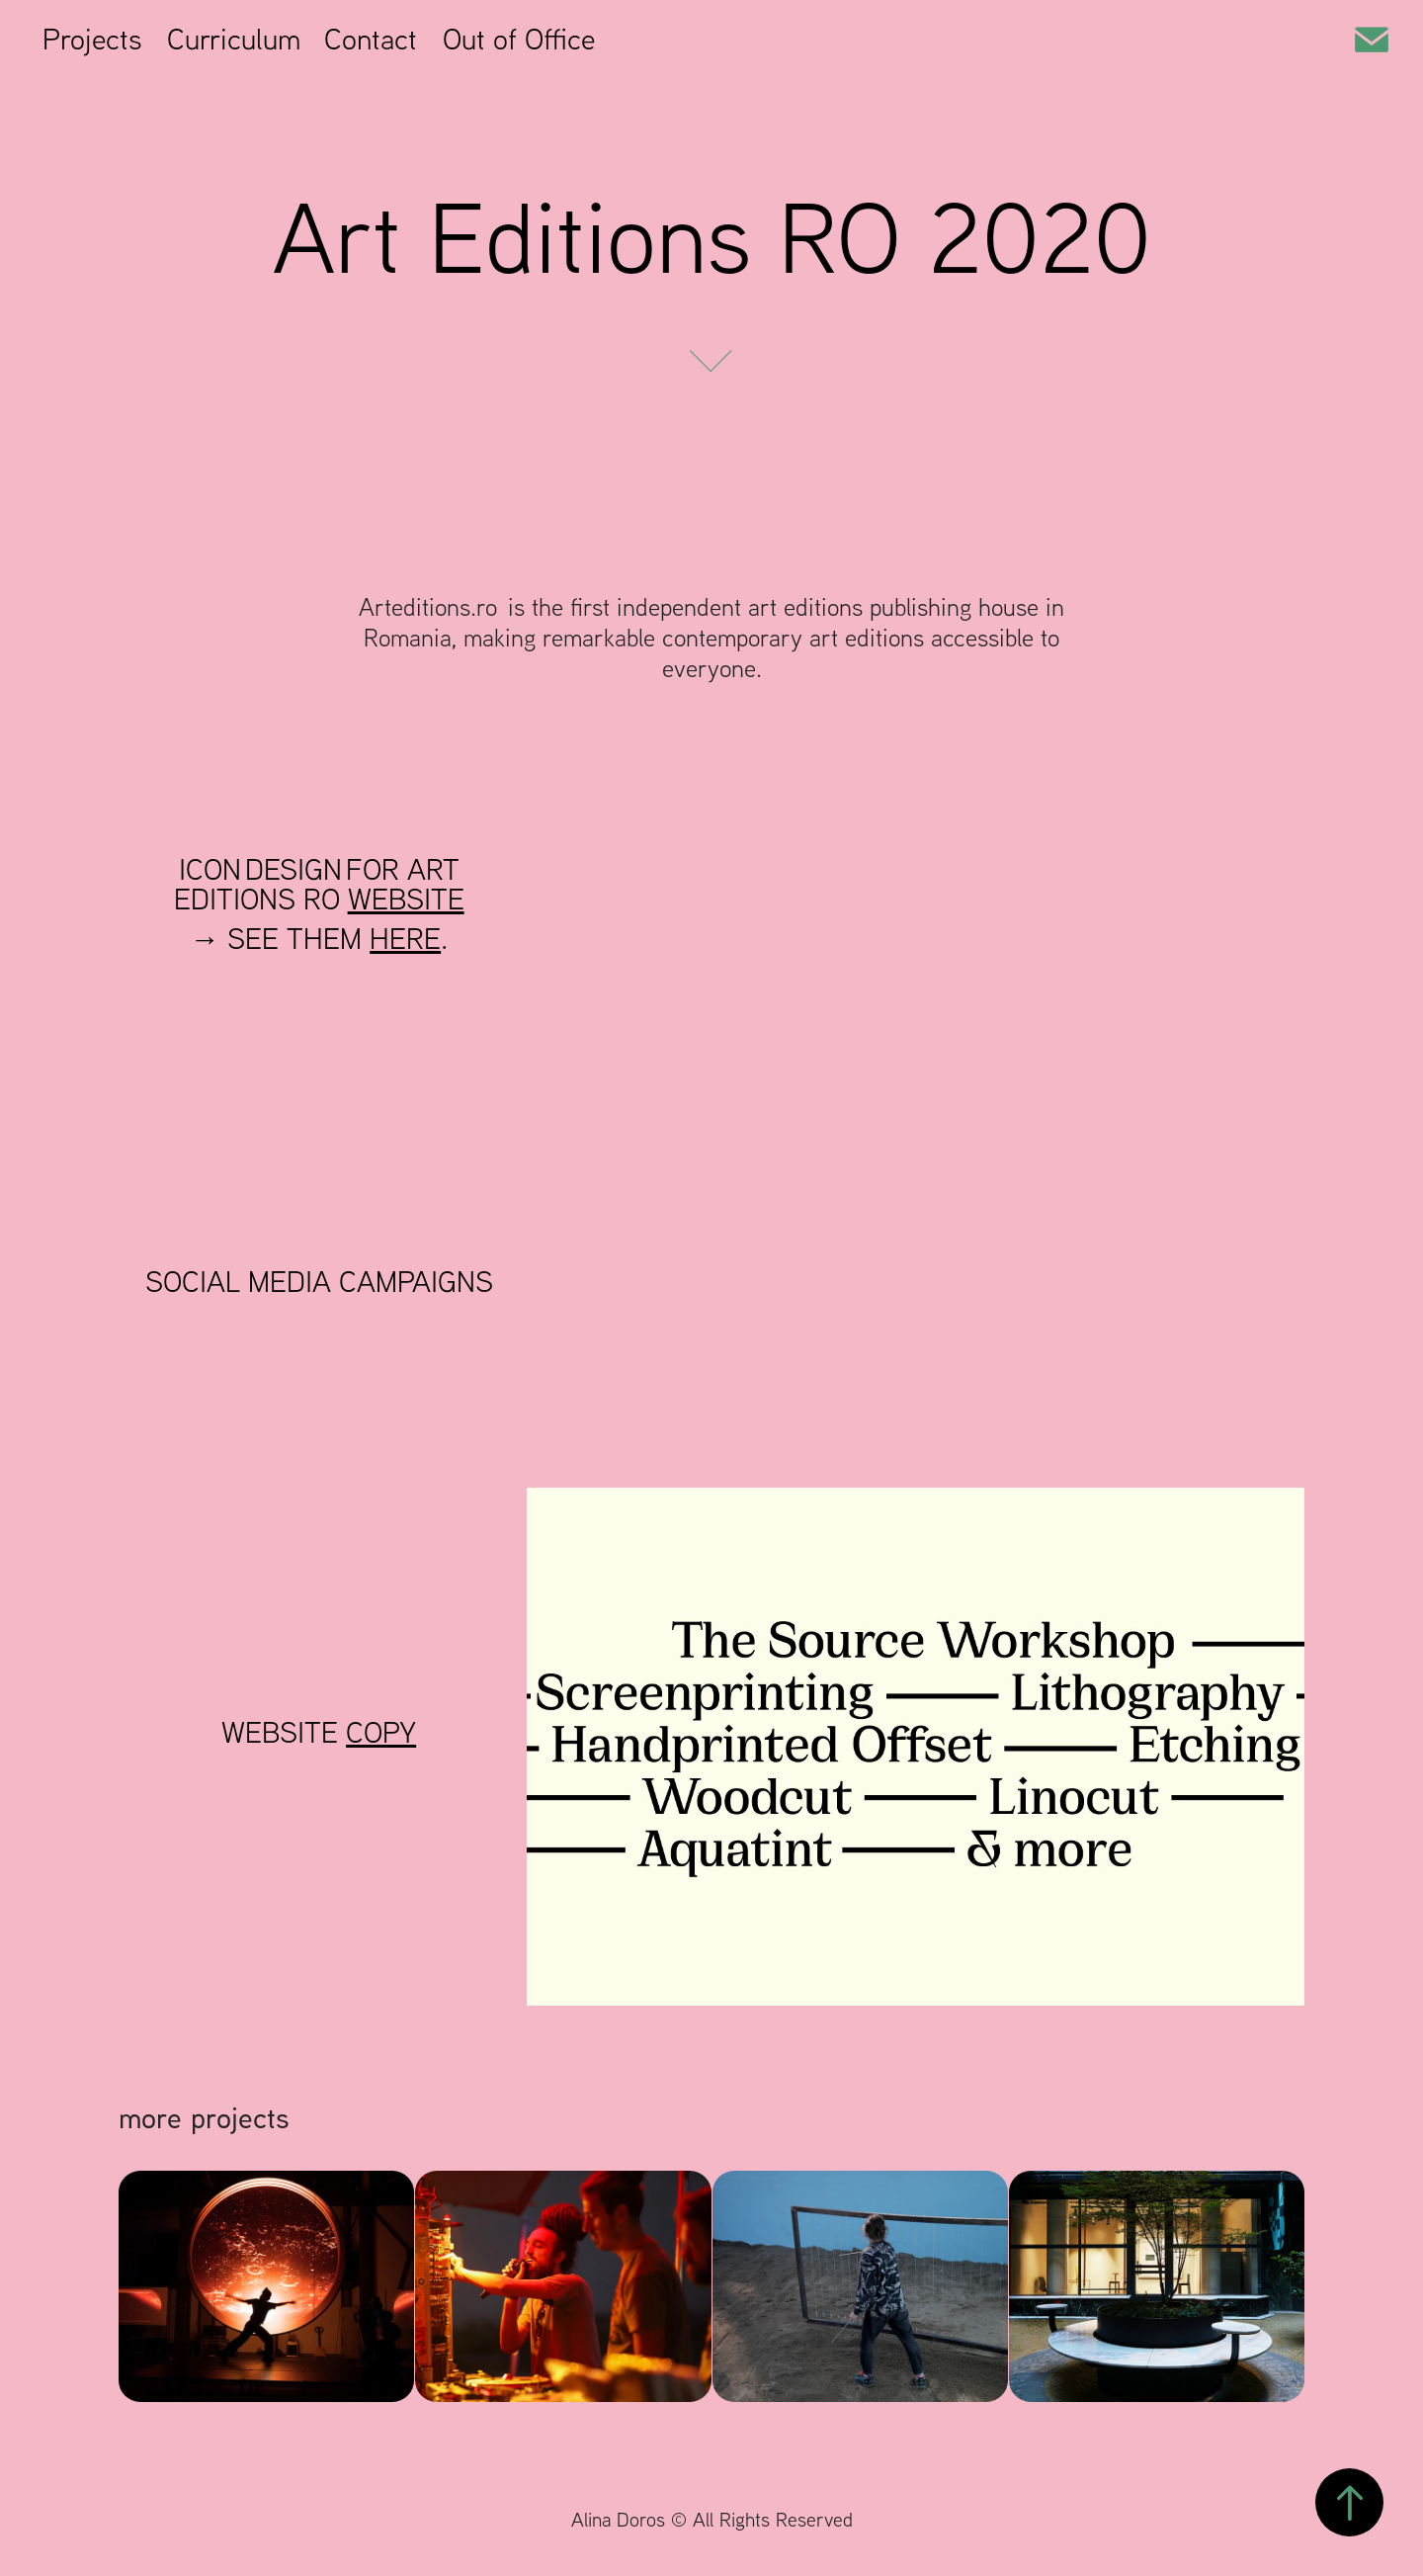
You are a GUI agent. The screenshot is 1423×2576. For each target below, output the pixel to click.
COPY (381, 1731)
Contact (370, 38)
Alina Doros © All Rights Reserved (712, 2519)
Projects (92, 38)
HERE (405, 937)
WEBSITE (406, 898)
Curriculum (233, 38)
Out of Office (519, 38)
